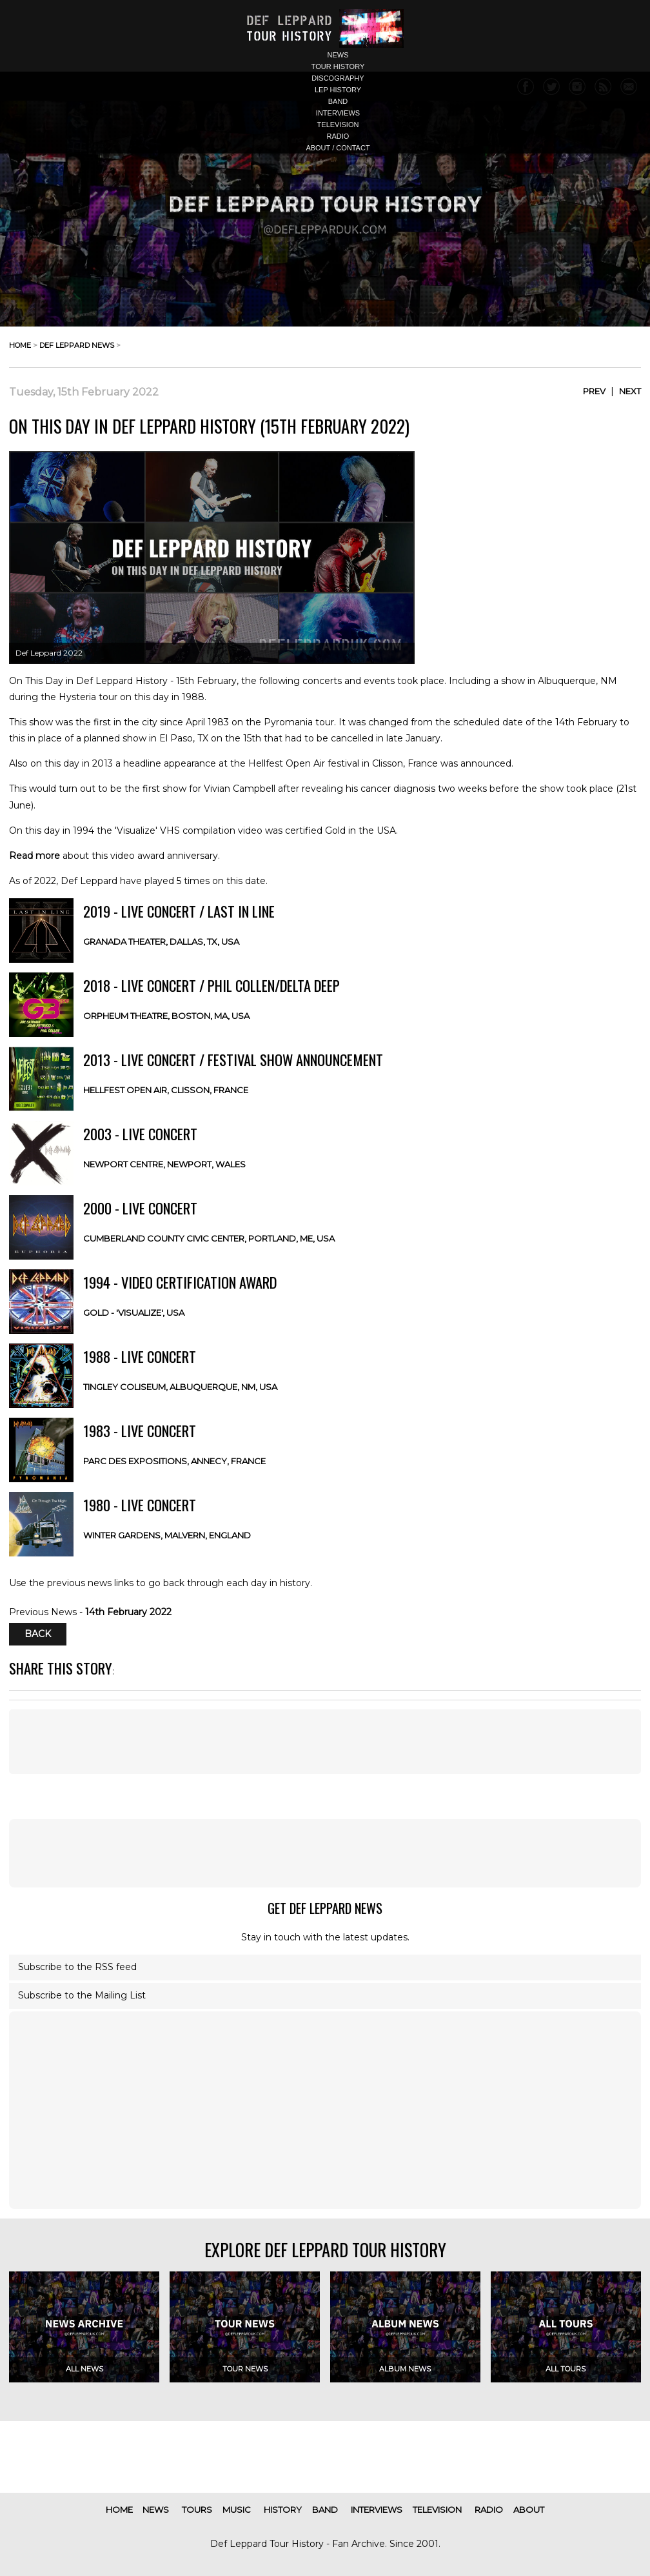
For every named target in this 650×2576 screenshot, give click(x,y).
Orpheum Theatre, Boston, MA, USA (166, 1016)
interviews (338, 113)
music (236, 2509)
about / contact (337, 148)
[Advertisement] (325, 1853)
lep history (338, 90)
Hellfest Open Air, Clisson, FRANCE (165, 1090)
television (338, 124)
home (20, 345)
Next (630, 391)
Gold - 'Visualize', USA (133, 1312)
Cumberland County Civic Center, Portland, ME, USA (209, 1238)
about (528, 2509)
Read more (34, 855)
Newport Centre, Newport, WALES (164, 1164)
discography (337, 78)
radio (338, 136)
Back (38, 1634)
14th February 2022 (128, 1612)
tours (197, 2509)
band (338, 101)
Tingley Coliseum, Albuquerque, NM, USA (180, 1387)
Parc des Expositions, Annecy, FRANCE (174, 1461)
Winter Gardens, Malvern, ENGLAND (167, 1535)
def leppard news (76, 345)
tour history (338, 66)
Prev (594, 391)
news (338, 55)
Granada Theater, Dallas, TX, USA (161, 941)
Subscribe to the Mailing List (82, 1995)
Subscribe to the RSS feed (77, 1967)
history (283, 2509)
